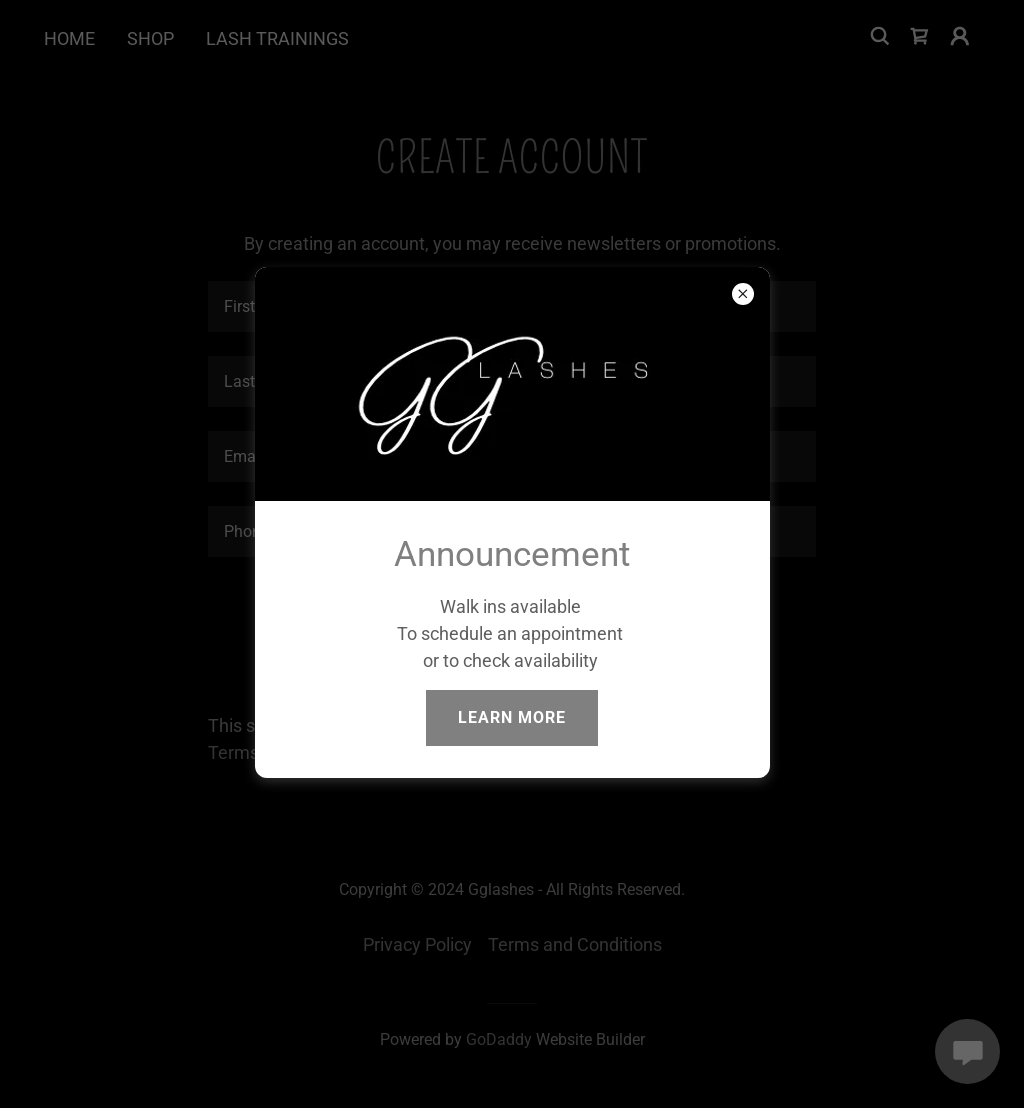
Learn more (512, 717)
